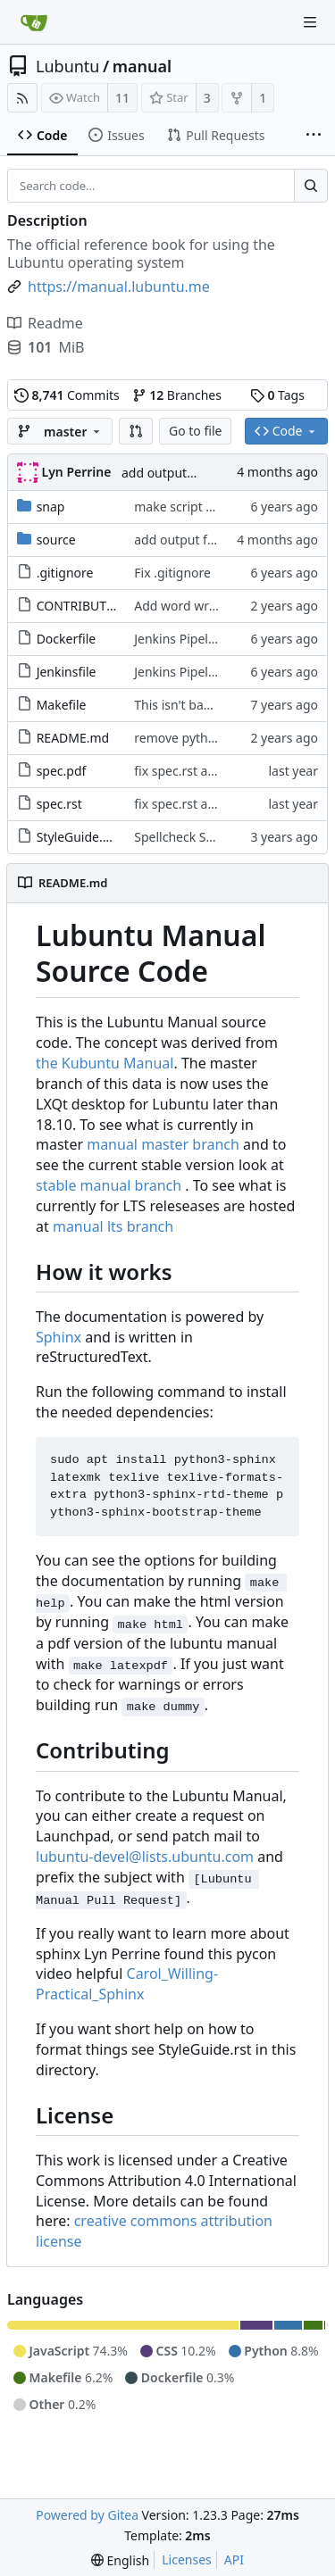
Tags (277, 394)
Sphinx (58, 1337)
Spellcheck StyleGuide (198, 836)
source (56, 539)
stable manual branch (108, 1185)
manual (142, 66)
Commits (67, 394)
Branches (177, 394)
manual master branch (163, 1144)
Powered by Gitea (87, 2514)
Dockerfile (66, 638)
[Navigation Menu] (310, 22)
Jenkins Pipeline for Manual (214, 638)
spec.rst (59, 803)
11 (122, 97)
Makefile (62, 704)
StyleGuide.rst (78, 836)
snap (51, 506)
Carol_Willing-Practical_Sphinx (127, 1984)
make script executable (201, 506)
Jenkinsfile (66, 671)
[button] (136, 431)
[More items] (313, 135)
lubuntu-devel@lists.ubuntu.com (145, 1856)
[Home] (34, 22)
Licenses (187, 2559)
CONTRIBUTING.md (95, 605)
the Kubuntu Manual (104, 1063)
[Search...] (311, 186)
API (234, 2559)
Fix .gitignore (172, 572)
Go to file (195, 430)
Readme (45, 323)
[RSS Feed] (22, 97)
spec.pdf (62, 770)
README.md (73, 737)
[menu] (120, 2560)
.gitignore (65, 572)
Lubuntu (68, 66)
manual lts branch (113, 1226)
